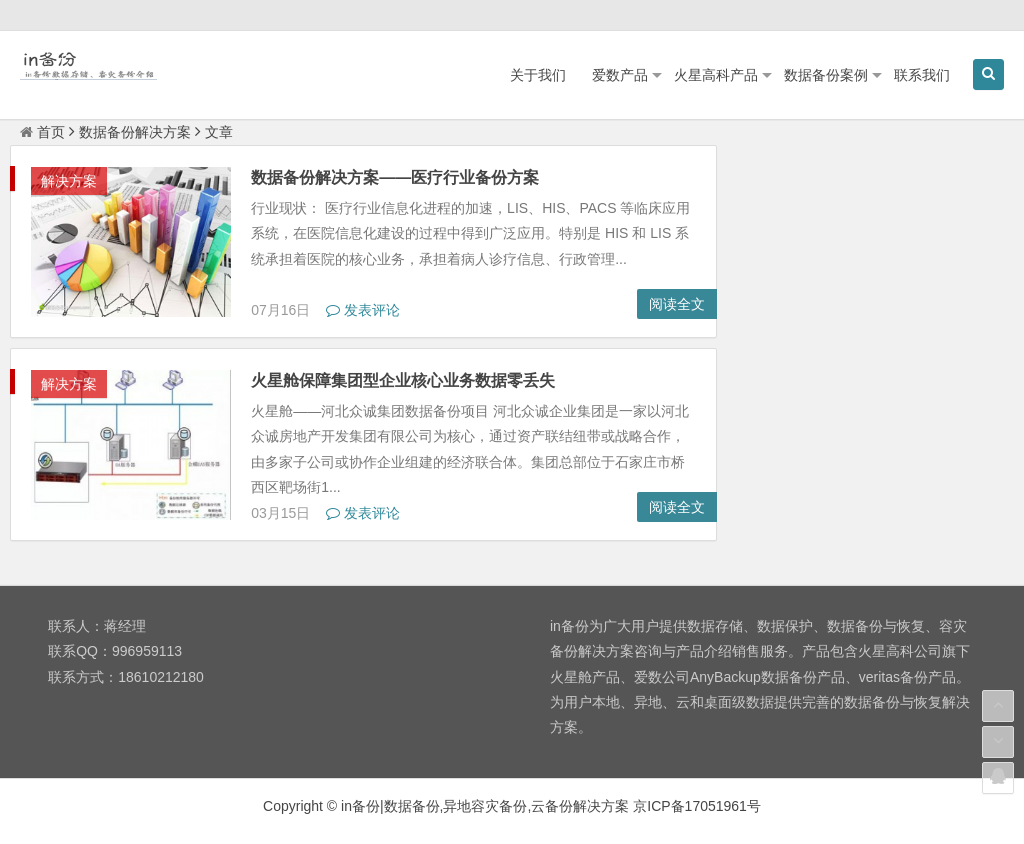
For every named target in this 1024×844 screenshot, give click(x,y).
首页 (42, 132)
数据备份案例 (826, 75)
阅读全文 (677, 304)
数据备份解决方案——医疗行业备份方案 (395, 177)
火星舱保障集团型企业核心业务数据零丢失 (403, 380)
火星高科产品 (716, 75)
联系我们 (922, 75)
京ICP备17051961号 (697, 806)
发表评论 (363, 310)
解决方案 (69, 181)
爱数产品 (620, 75)
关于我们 (538, 75)
